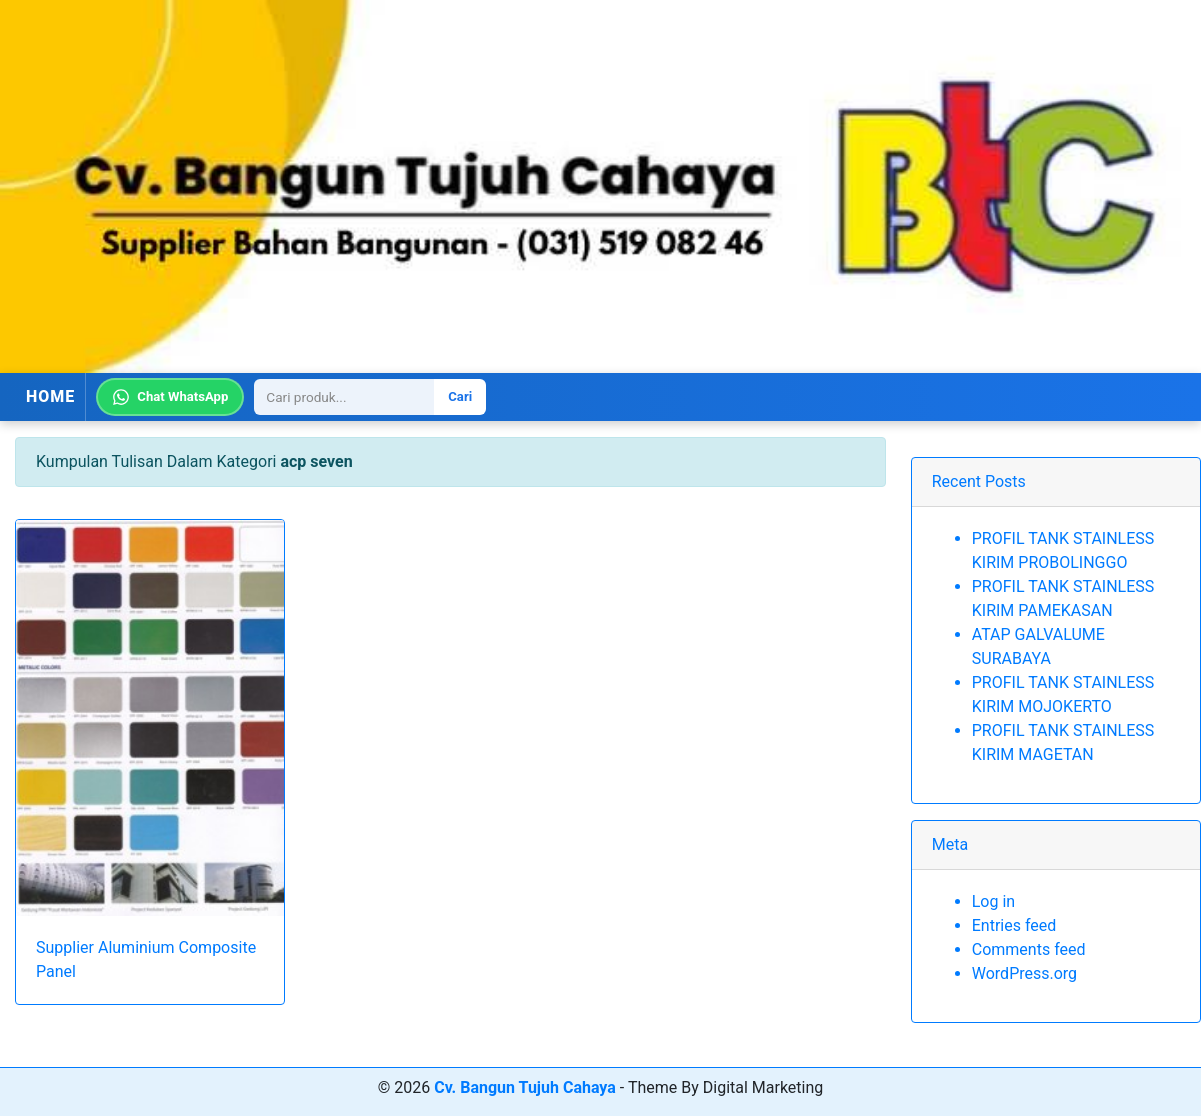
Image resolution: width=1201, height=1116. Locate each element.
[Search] (344, 397)
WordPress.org (1024, 973)
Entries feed (1014, 925)
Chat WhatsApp (170, 397)
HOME (50, 396)
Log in (993, 901)
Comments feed (1029, 949)
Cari (460, 396)
